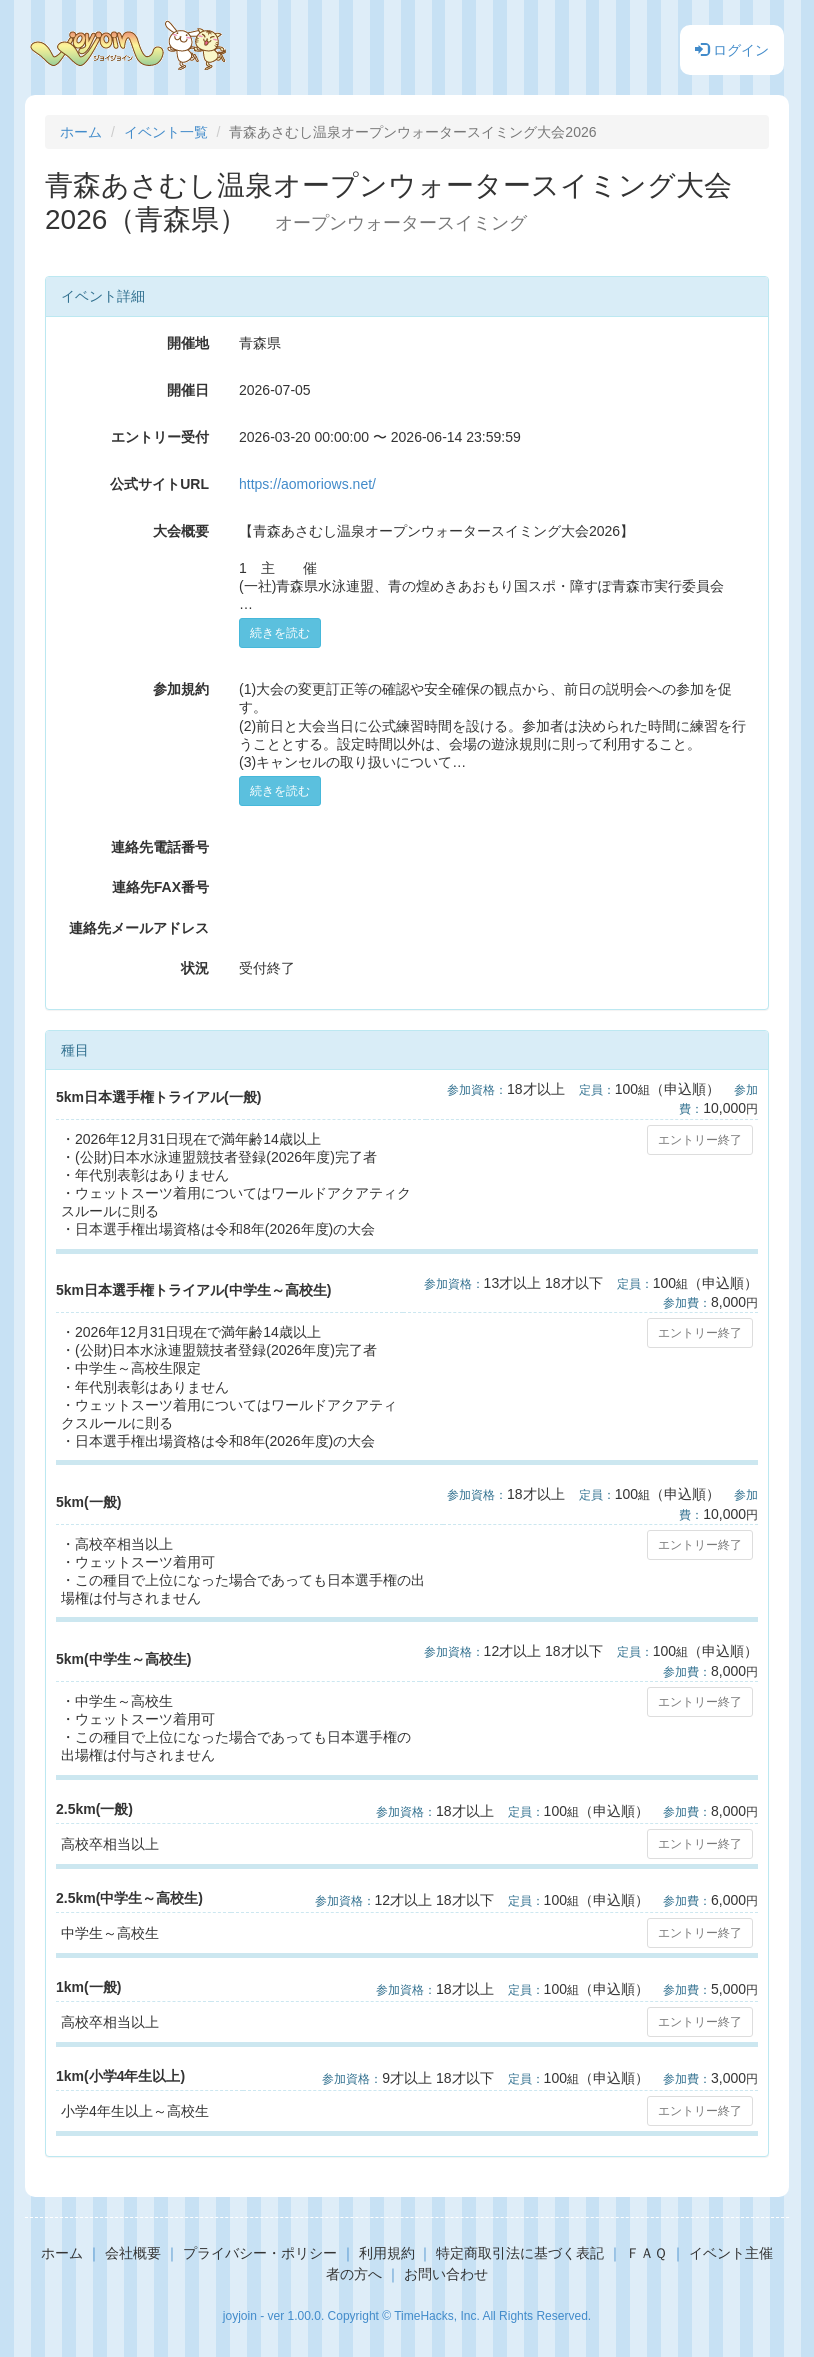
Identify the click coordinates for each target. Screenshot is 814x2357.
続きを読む (280, 633)
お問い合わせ (446, 2274)
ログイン (732, 50)
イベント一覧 (166, 132)
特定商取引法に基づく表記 (520, 2253)
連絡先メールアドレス (139, 928)
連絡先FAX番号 (160, 887)
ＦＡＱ (646, 2253)
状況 (195, 968)
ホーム (81, 132)
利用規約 (387, 2253)
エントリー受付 (160, 437)
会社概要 (133, 2253)
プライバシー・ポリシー (260, 2253)
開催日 (188, 390)
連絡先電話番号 (160, 847)
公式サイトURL (159, 484)
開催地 (188, 343)
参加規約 (181, 689)
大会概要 (181, 531)
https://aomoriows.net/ (307, 484)
